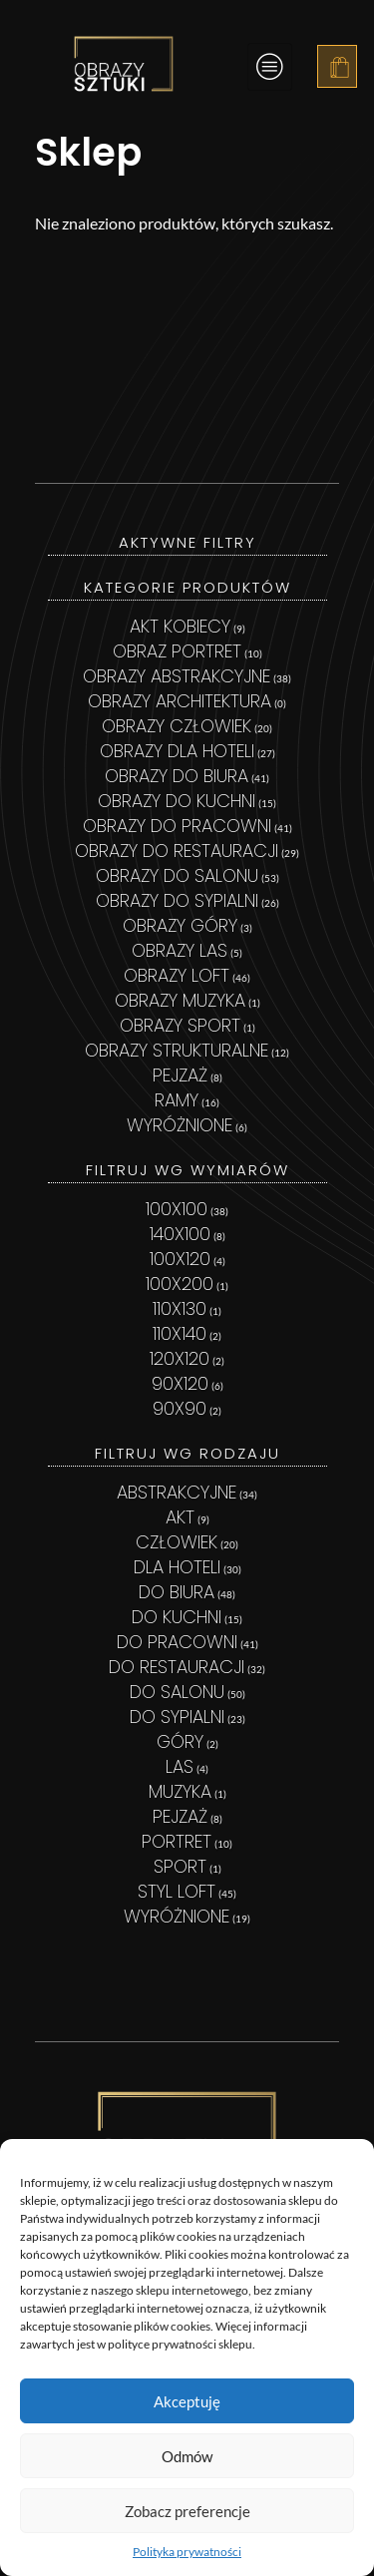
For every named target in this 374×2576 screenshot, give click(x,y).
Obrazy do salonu (177, 875)
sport (180, 1866)
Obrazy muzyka (180, 1000)
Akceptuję (187, 2401)
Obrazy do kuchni (176, 800)
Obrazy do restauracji (176, 850)
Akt (180, 1516)
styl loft (176, 1891)
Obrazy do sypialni (177, 900)
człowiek (176, 1541)
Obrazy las (179, 950)
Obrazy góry (180, 925)
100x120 (180, 1258)
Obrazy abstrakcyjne (176, 675)
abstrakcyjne (176, 1492)
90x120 (180, 1383)
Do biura (176, 1591)
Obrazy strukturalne (176, 1050)
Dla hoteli (177, 1566)
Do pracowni (177, 1641)
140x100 (180, 1233)
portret (176, 1841)
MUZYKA (180, 1791)
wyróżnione (176, 1916)
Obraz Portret (177, 651)
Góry (180, 1741)
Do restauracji (176, 1666)
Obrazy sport (180, 1025)
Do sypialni (177, 1716)
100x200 (179, 1283)
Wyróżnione (179, 1124)
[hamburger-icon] (269, 67)
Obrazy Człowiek (176, 725)
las (179, 1766)
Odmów (187, 2456)
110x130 (179, 1308)
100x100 (176, 1208)
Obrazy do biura (176, 775)
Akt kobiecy (180, 626)
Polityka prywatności (187, 2551)
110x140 (179, 1333)
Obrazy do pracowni (177, 825)
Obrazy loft (176, 975)
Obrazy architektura (179, 700)
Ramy (176, 1099)
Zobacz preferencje (187, 2511)
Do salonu (177, 1691)
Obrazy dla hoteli (177, 750)
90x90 (179, 1408)
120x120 (179, 1358)
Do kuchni (176, 1616)
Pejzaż (180, 1075)
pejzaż (180, 1816)
